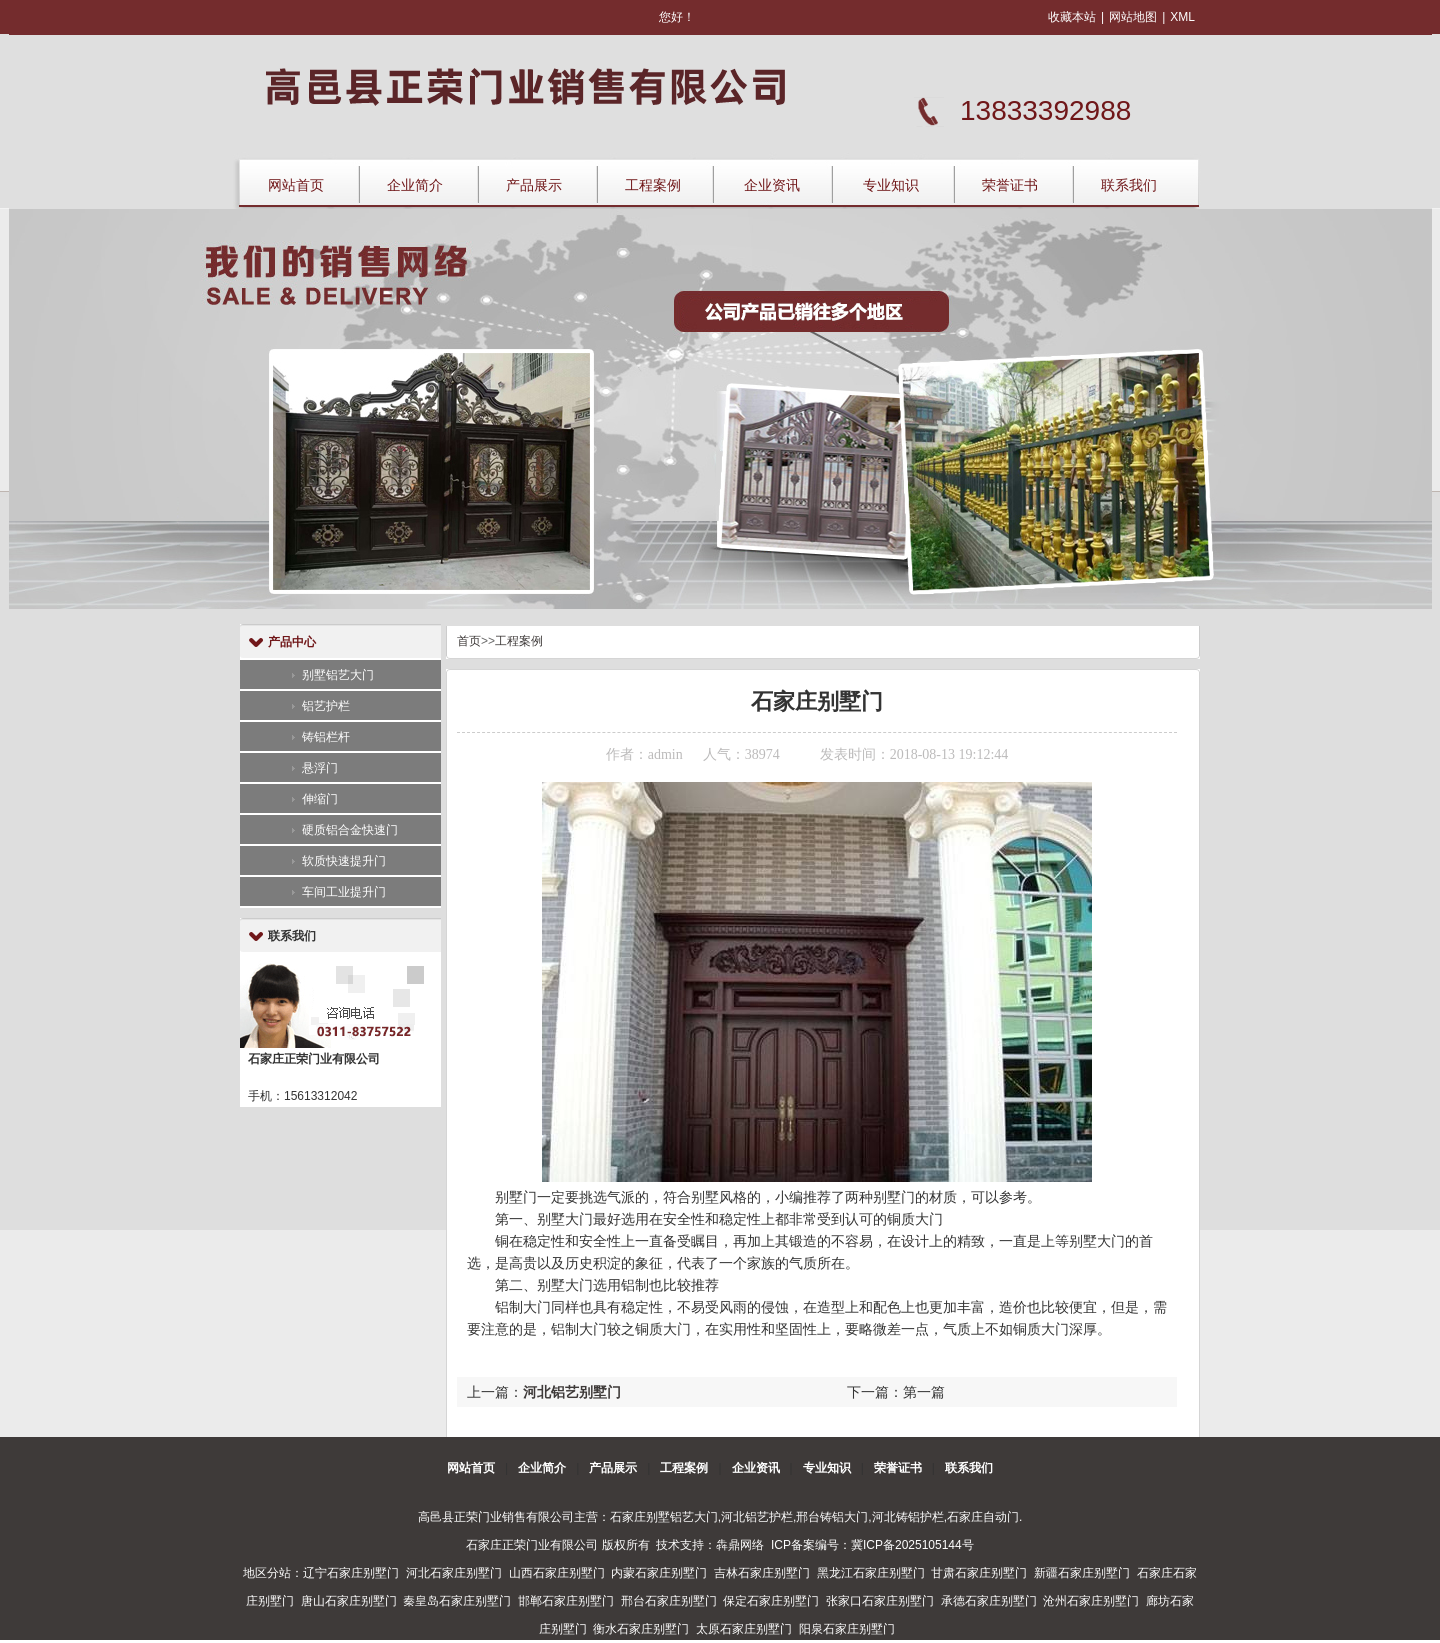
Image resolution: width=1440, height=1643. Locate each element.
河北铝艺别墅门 (572, 1392)
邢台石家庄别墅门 (669, 1601)
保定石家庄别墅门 (771, 1601)
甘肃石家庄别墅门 (979, 1573)
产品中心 (292, 642)
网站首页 (296, 185)
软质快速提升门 (344, 861)
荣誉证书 (1010, 185)
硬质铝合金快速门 (350, 830)
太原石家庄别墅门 (744, 1629)
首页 (469, 641)
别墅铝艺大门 (338, 675)
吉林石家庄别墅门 (762, 1573)
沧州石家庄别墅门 (1091, 1601)
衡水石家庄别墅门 (641, 1629)
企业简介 (415, 185)
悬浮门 (320, 768)
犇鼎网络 (740, 1545)
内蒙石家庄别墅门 (659, 1573)
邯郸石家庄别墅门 (566, 1601)
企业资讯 (772, 185)
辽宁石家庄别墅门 (351, 1573)
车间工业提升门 (344, 892)
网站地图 (1133, 17)
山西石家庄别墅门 (557, 1573)
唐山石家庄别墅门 (349, 1601)
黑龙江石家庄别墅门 (871, 1573)
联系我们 (1129, 185)
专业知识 (891, 185)
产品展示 (534, 185)
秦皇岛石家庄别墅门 (457, 1601)
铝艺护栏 (326, 706)
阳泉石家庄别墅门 (847, 1629)
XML (1182, 17)
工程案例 (653, 185)
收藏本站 (1072, 17)
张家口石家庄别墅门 (880, 1601)
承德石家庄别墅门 (989, 1601)
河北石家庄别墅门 (454, 1573)
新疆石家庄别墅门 (1082, 1573)
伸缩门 (320, 799)
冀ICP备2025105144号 (912, 1545)
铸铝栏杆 (326, 737)
